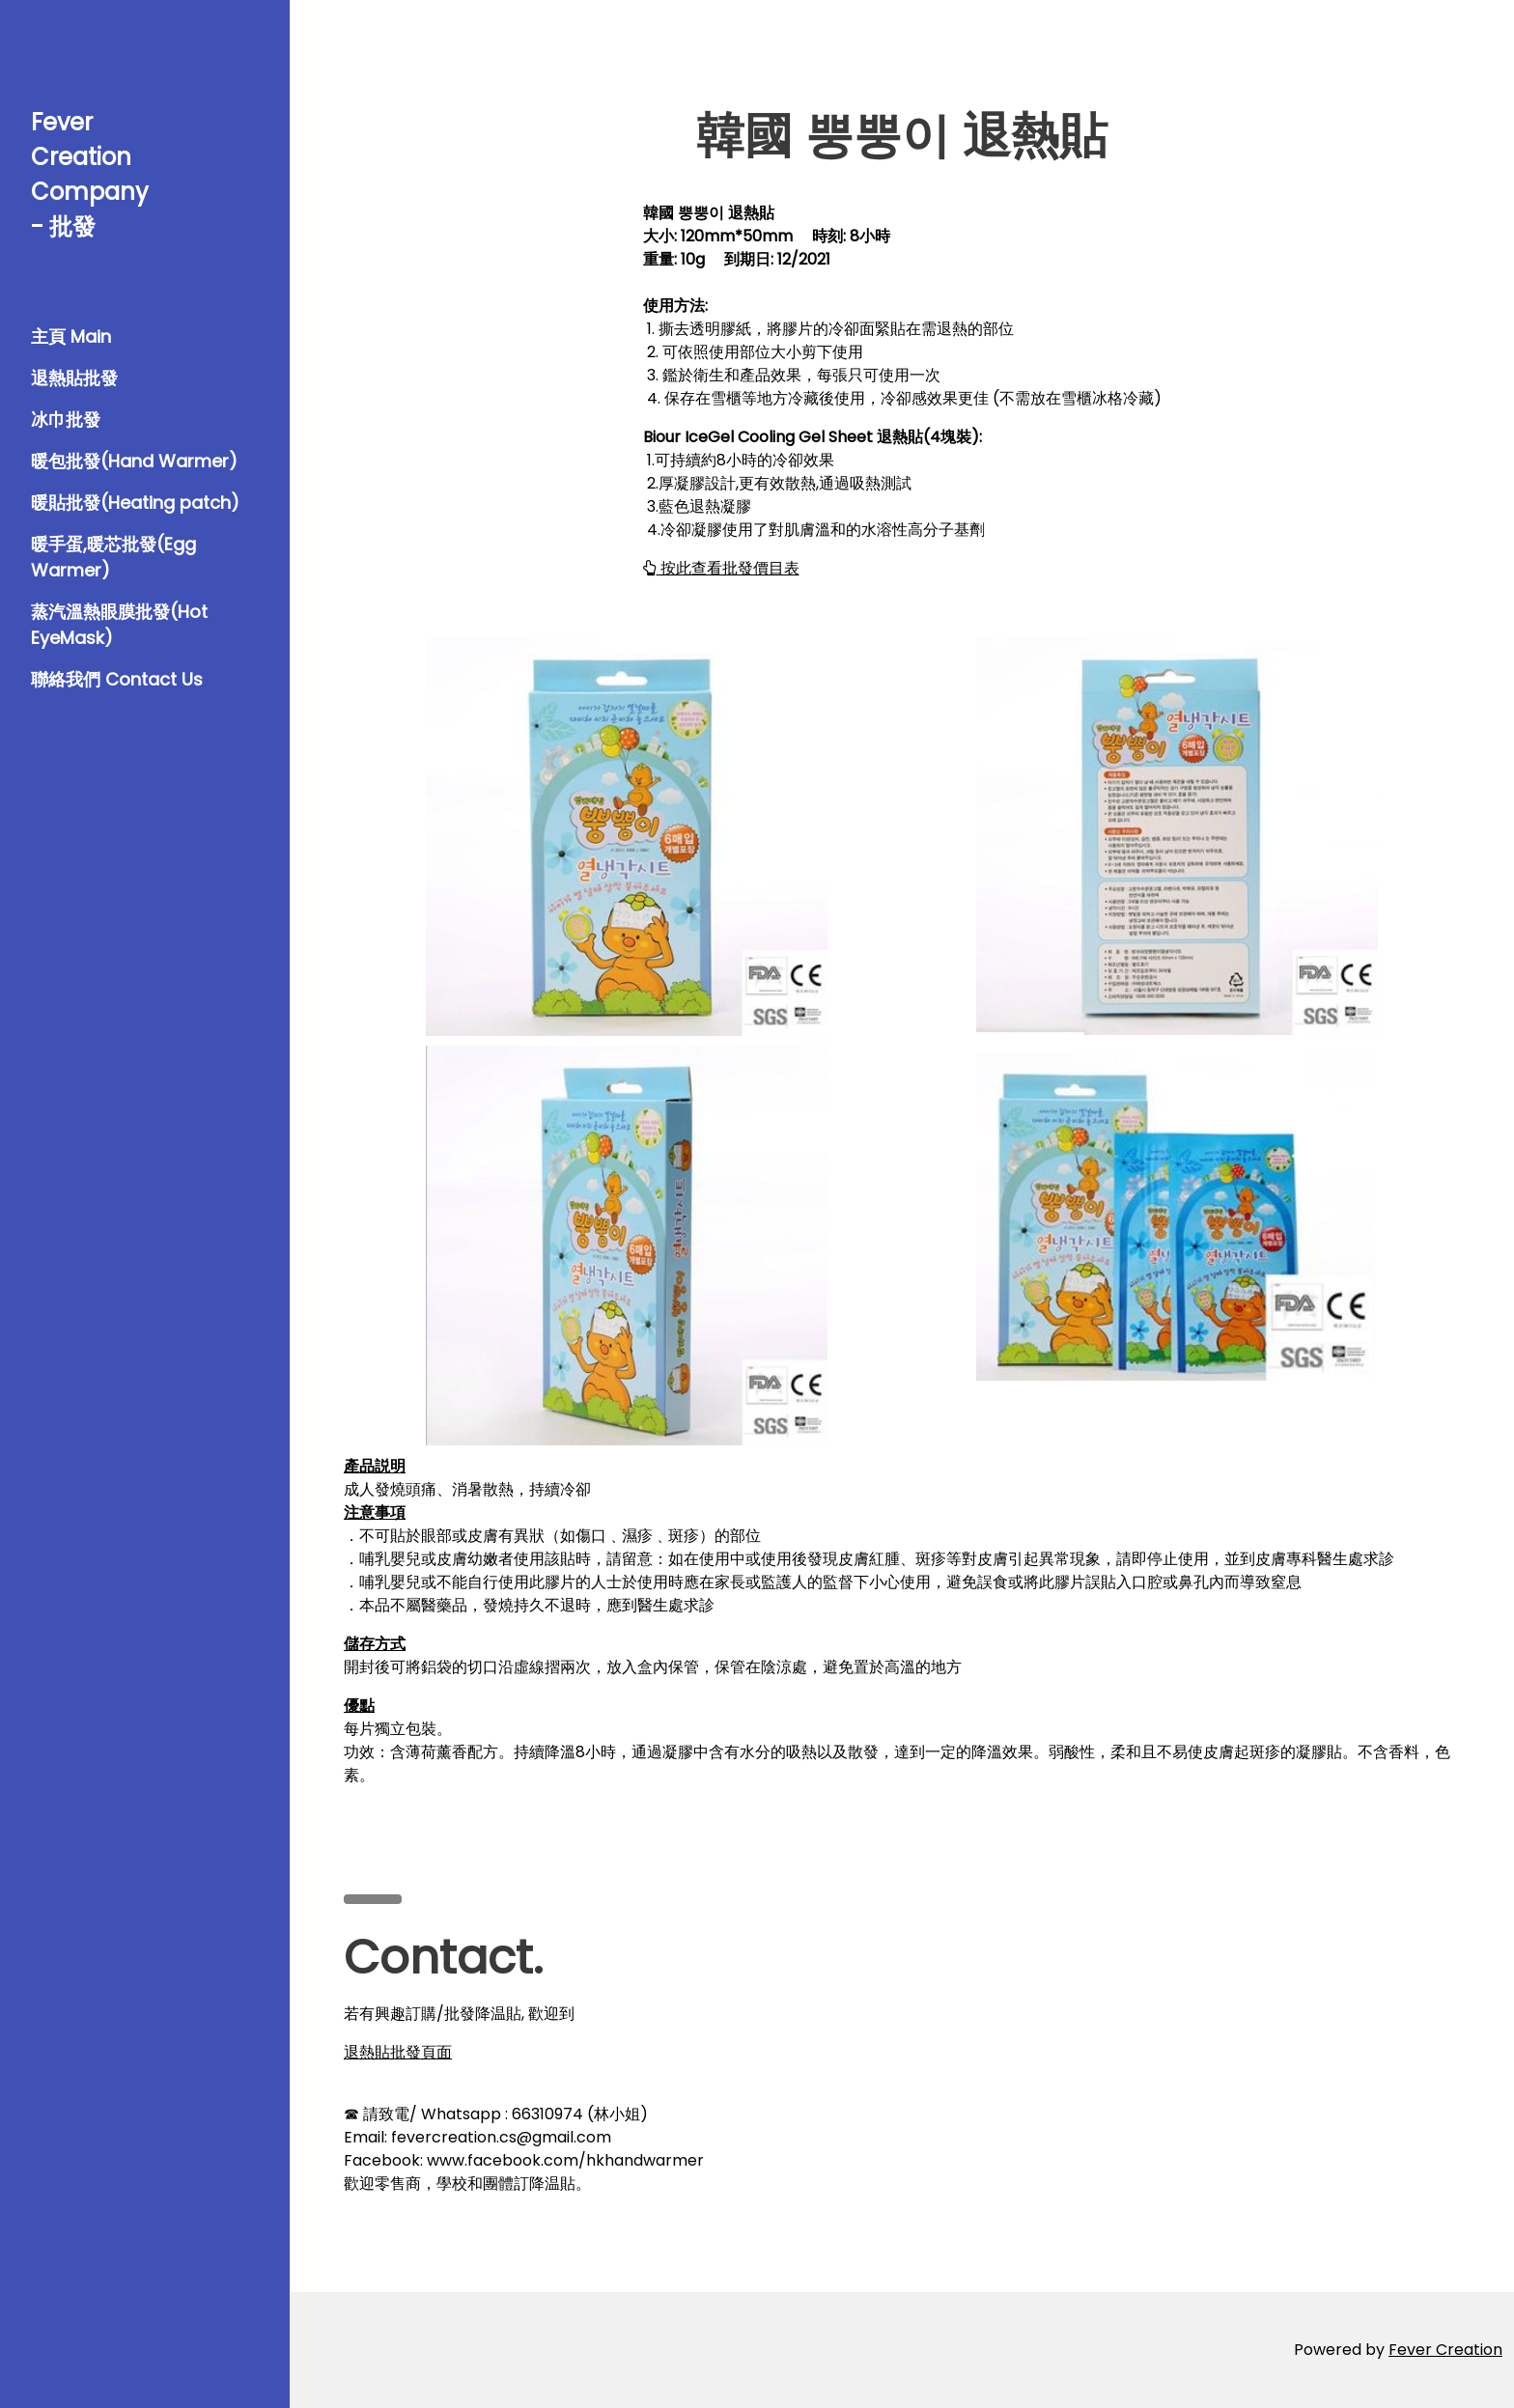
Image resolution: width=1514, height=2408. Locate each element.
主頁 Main (71, 336)
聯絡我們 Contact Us (117, 679)
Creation (1469, 2349)
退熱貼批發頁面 (398, 2052)
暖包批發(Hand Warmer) (134, 461)
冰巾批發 (65, 419)
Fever (1412, 2349)
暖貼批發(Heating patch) (135, 502)
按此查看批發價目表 (721, 568)
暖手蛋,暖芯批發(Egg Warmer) (113, 557)
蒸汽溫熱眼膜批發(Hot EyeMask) (119, 625)
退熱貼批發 (74, 378)
